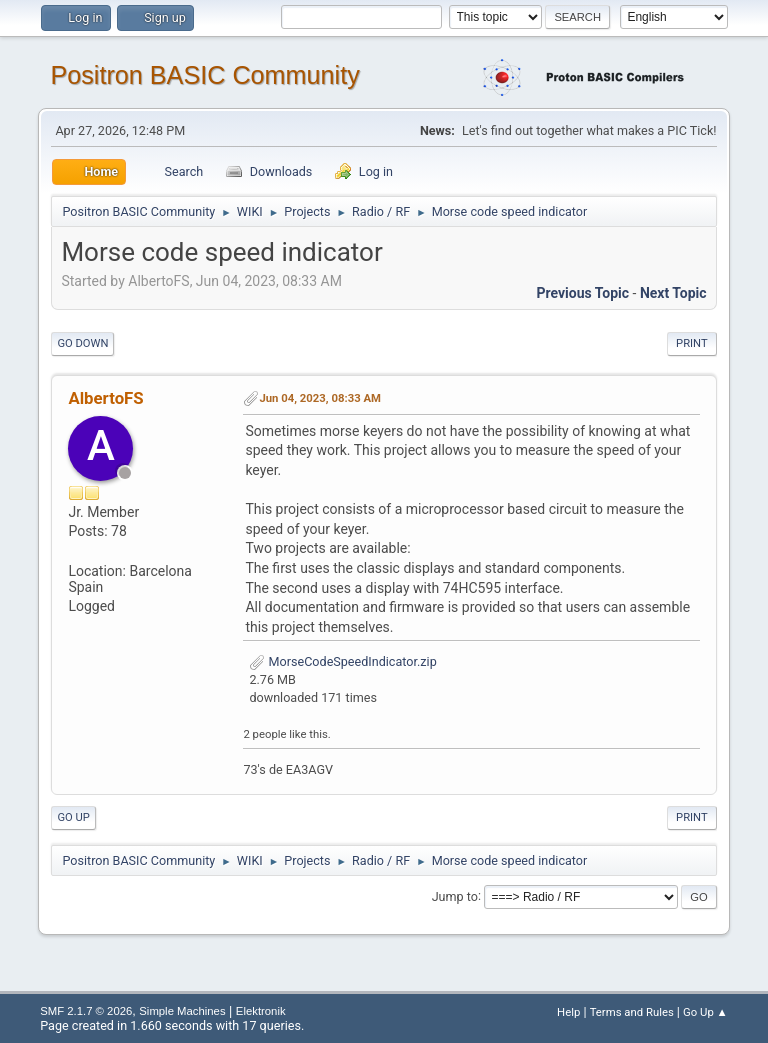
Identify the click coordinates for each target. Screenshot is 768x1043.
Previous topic (582, 293)
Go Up (73, 817)
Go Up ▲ (705, 1012)
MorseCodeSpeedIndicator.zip (342, 661)
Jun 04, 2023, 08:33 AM (320, 398)
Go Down (82, 343)
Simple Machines (182, 1011)
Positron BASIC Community (204, 75)
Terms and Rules (632, 1012)
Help (568, 1012)
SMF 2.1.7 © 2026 (86, 1011)
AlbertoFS (105, 398)
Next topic (673, 293)
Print (692, 343)
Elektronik (261, 1011)
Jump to (455, 895)
